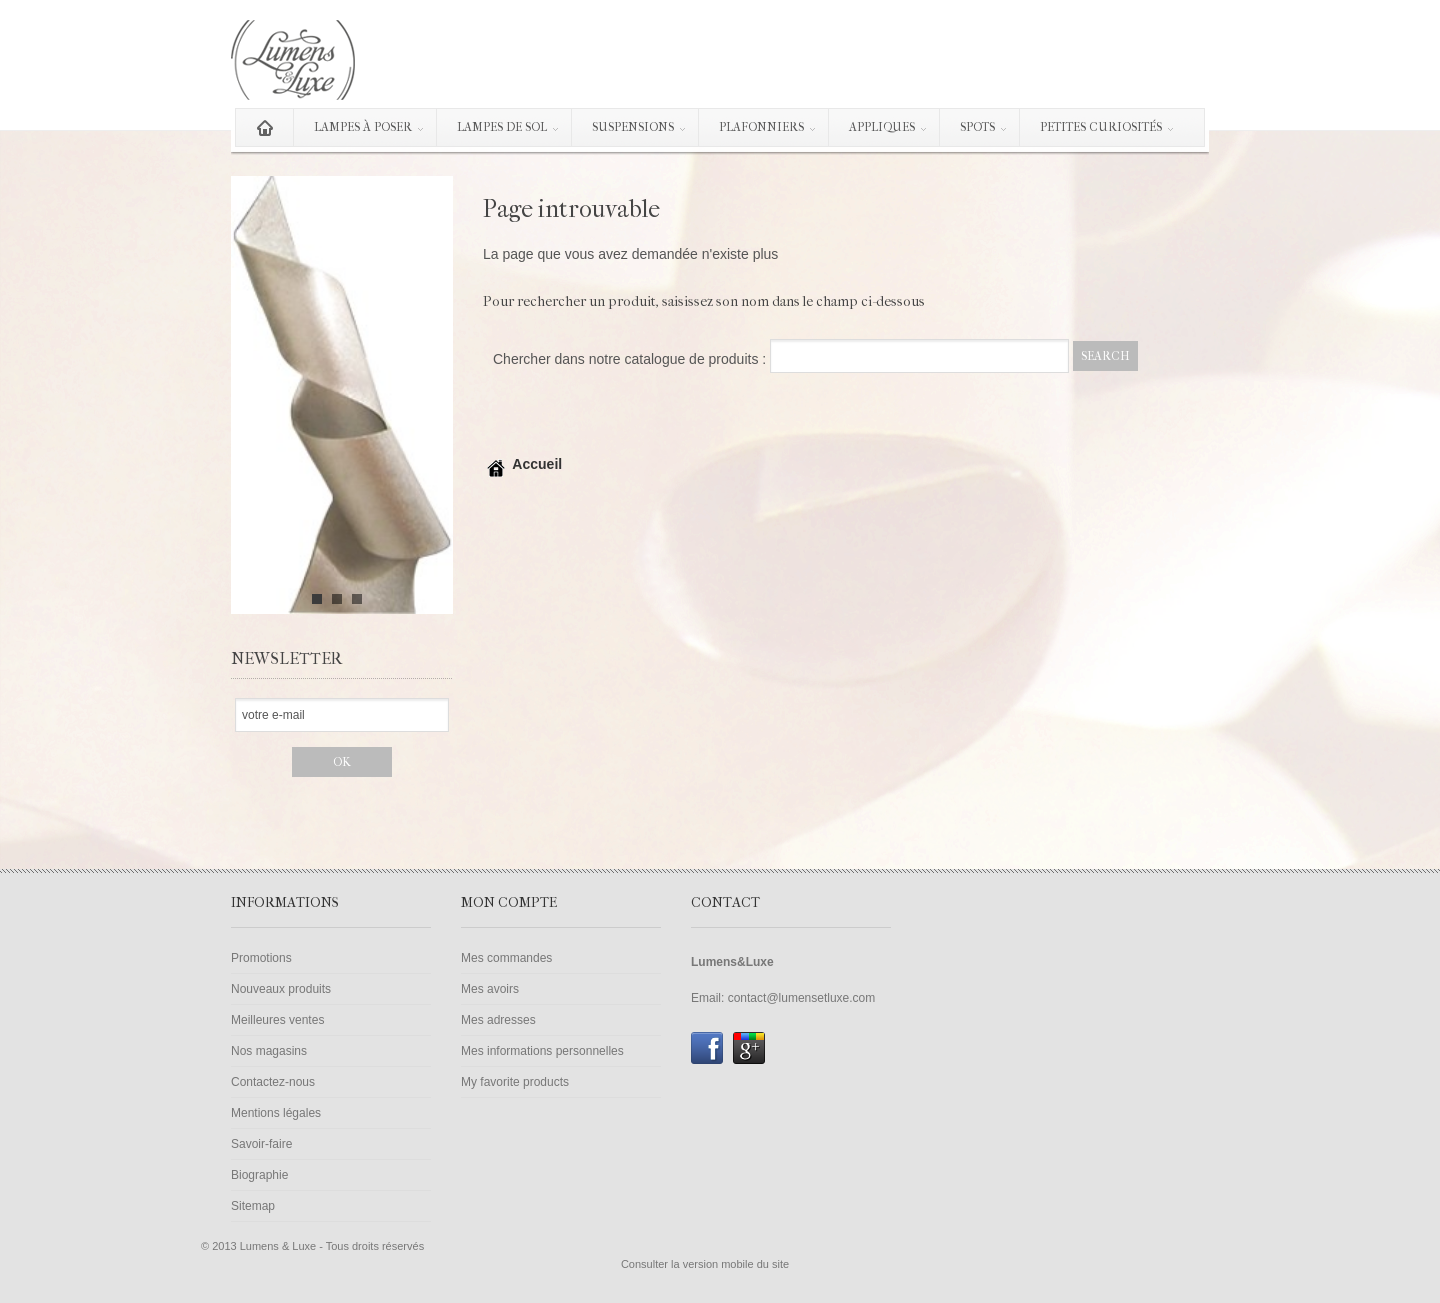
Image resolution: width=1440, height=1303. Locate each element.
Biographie (259, 1175)
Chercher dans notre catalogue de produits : (629, 359)
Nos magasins (269, 1051)
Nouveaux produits (281, 989)
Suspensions (630, 131)
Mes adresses (498, 1020)
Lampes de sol (499, 131)
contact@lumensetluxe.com (802, 998)
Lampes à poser (360, 131)
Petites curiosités (1098, 131)
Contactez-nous (273, 1082)
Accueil (522, 464)
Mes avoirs (490, 989)
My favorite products (515, 1082)
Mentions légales (276, 1113)
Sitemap (253, 1206)
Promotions (261, 958)
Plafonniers (758, 131)
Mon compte (509, 902)
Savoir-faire (261, 1144)
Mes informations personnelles (542, 1051)
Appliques (879, 131)
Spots (974, 131)
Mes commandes (506, 958)
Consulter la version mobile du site (705, 1264)
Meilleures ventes (277, 1020)
